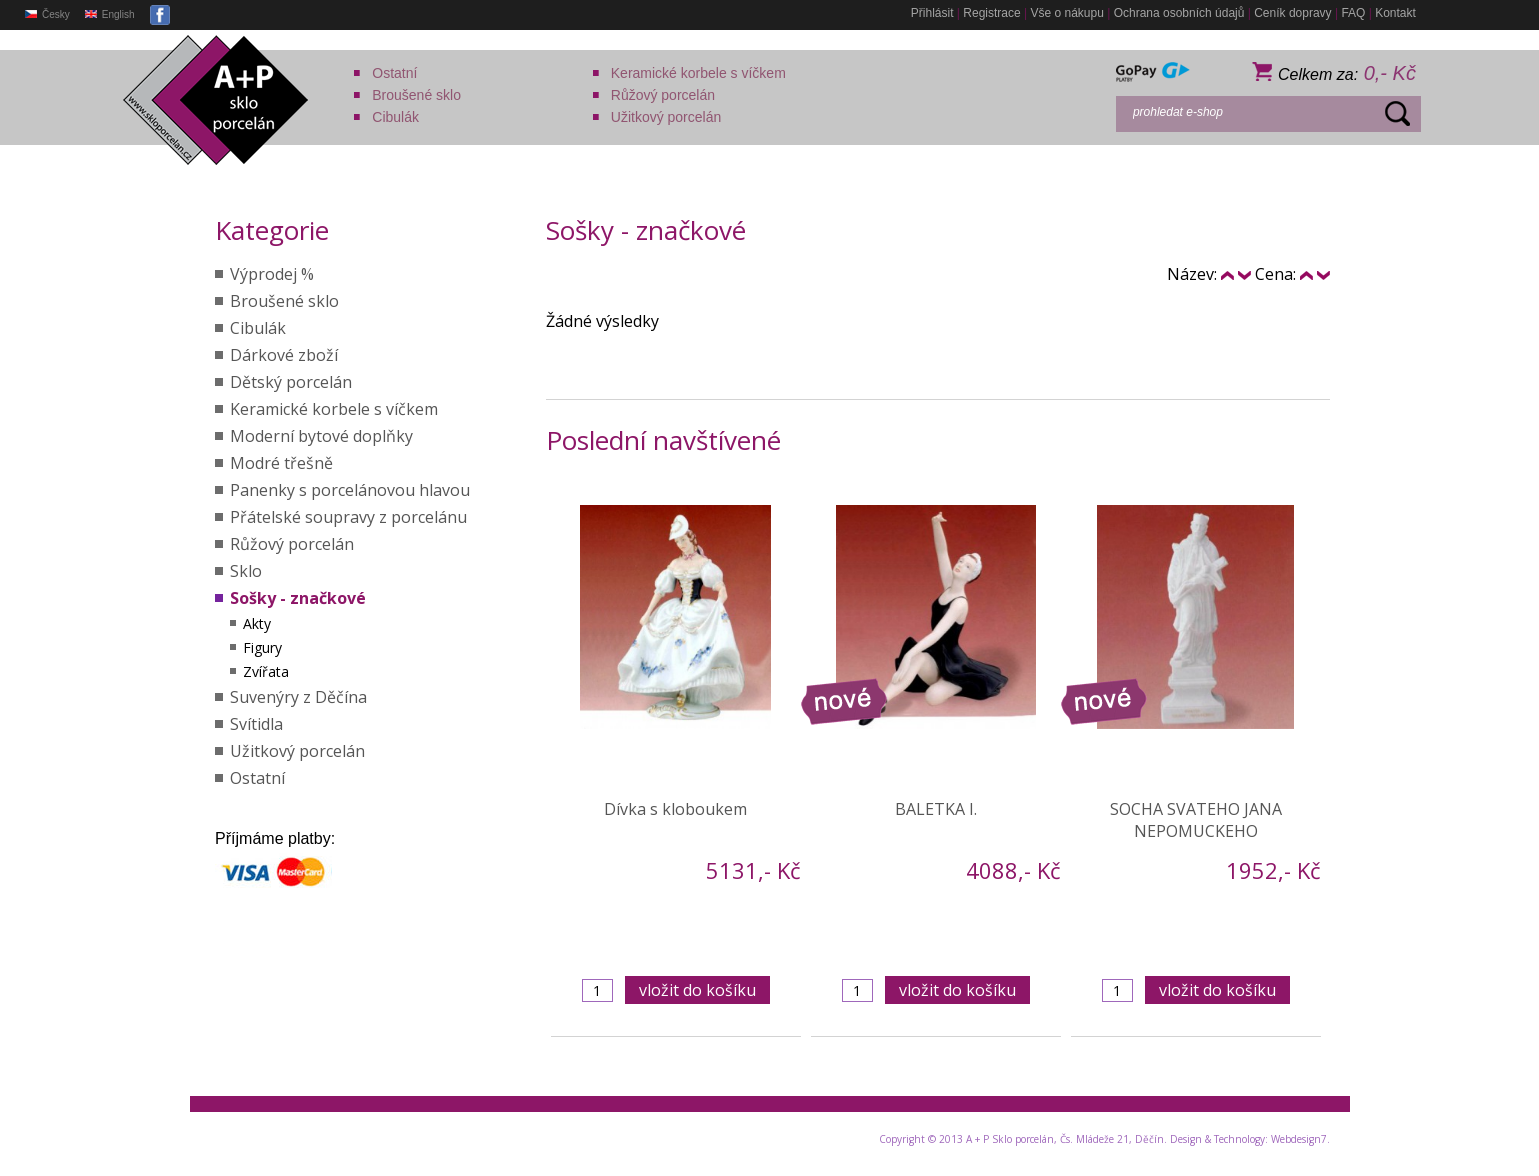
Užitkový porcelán (666, 117)
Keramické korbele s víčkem (698, 73)
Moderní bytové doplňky (321, 436)
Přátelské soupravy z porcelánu (348, 517)
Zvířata (266, 671)
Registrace (991, 13)
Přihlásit (932, 13)
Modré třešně (281, 463)
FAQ (1353, 13)
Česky (47, 14)
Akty (257, 623)
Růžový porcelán (663, 95)
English (110, 14)
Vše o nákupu (1066, 13)
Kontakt (1395, 13)
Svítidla (256, 724)
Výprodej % (272, 274)
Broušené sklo (416, 95)
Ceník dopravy (1292, 13)
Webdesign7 (1299, 1139)
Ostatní (394, 73)
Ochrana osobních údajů (1179, 13)
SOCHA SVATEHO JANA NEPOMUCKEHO (1196, 820)
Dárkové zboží (284, 355)
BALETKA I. (936, 809)
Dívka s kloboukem (675, 809)
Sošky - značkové (298, 598)
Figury (262, 647)
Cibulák (395, 117)
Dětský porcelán (291, 382)
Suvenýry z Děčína (298, 697)
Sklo (246, 571)
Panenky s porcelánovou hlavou (350, 490)
